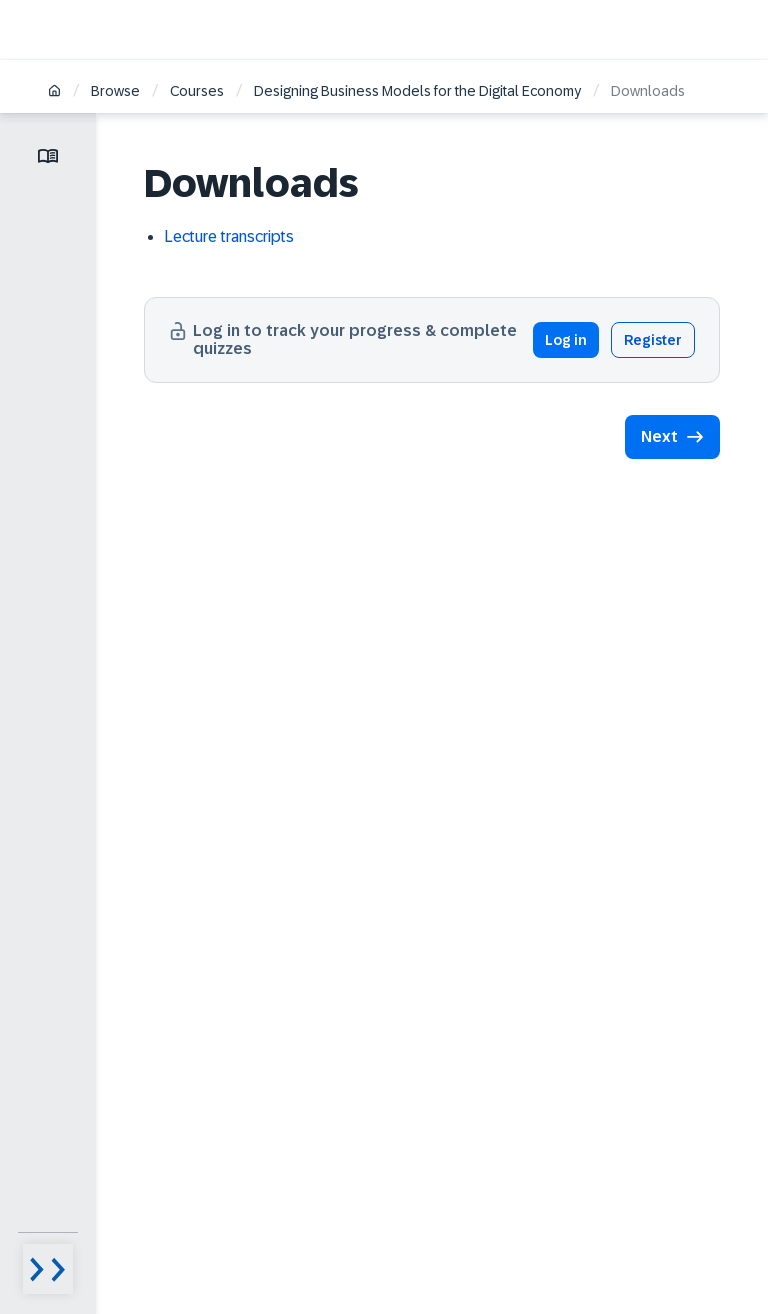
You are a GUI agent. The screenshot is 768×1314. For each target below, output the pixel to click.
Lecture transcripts (229, 236)
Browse (115, 91)
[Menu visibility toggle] (48, 1269)
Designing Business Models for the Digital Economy (417, 91)
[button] (672, 437)
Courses (197, 91)
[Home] (54, 92)
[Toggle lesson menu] (48, 156)
